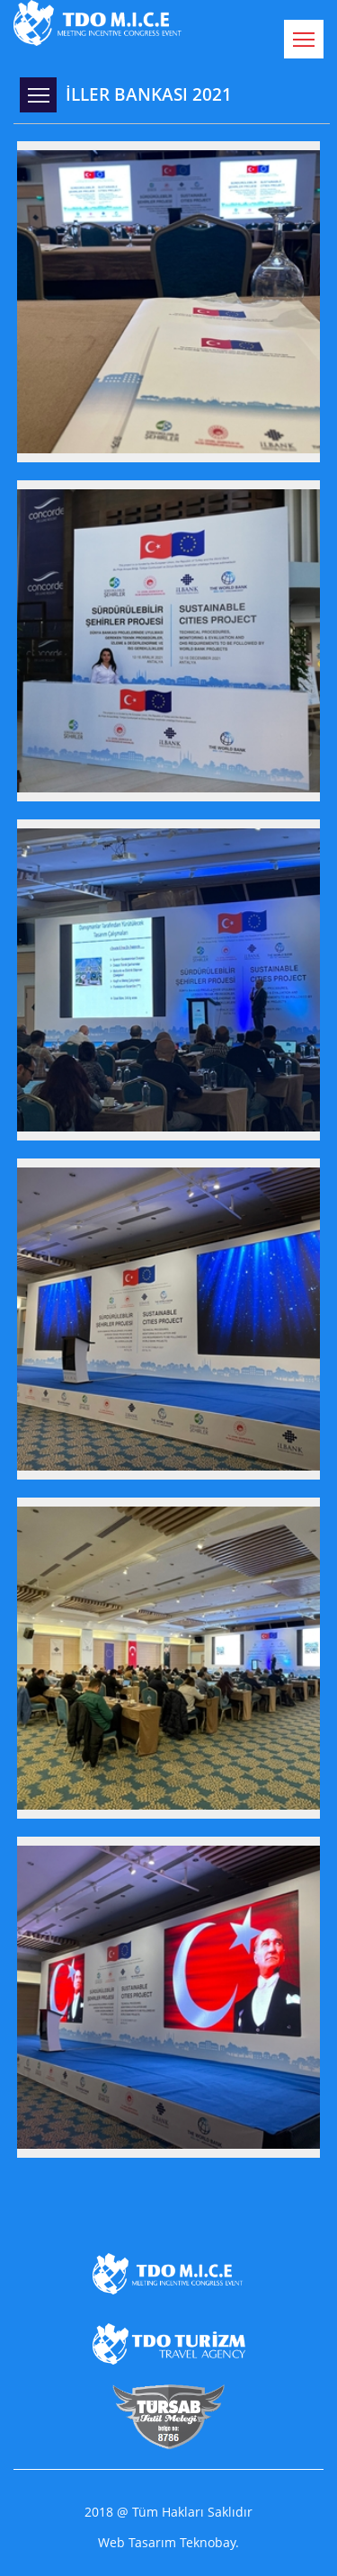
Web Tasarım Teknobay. (168, 2542)
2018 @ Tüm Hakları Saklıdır (168, 2512)
